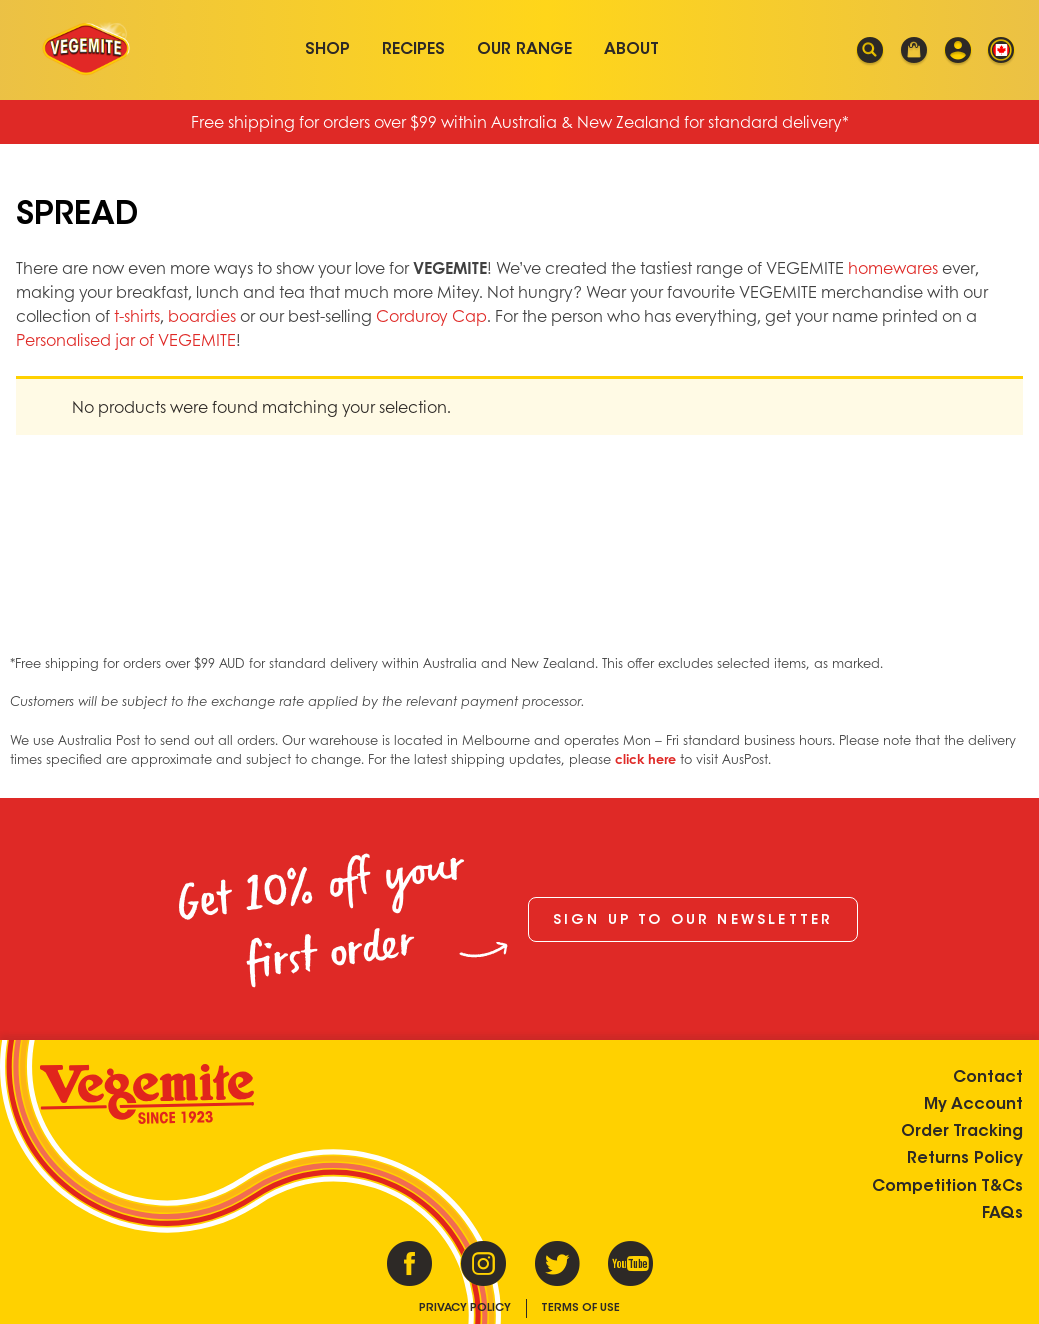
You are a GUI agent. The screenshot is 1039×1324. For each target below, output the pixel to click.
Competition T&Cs (947, 1187)
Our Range (524, 50)
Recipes (413, 50)
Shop (327, 50)
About (631, 50)
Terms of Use (580, 1308)
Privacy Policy (465, 1308)
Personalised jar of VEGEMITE (126, 339)
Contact (988, 1078)
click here (645, 759)
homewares (893, 267)
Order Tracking (962, 1132)
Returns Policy (965, 1159)
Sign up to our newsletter (693, 921)
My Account (973, 1105)
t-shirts (137, 315)
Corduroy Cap (431, 315)
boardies (202, 315)
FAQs (1002, 1214)
